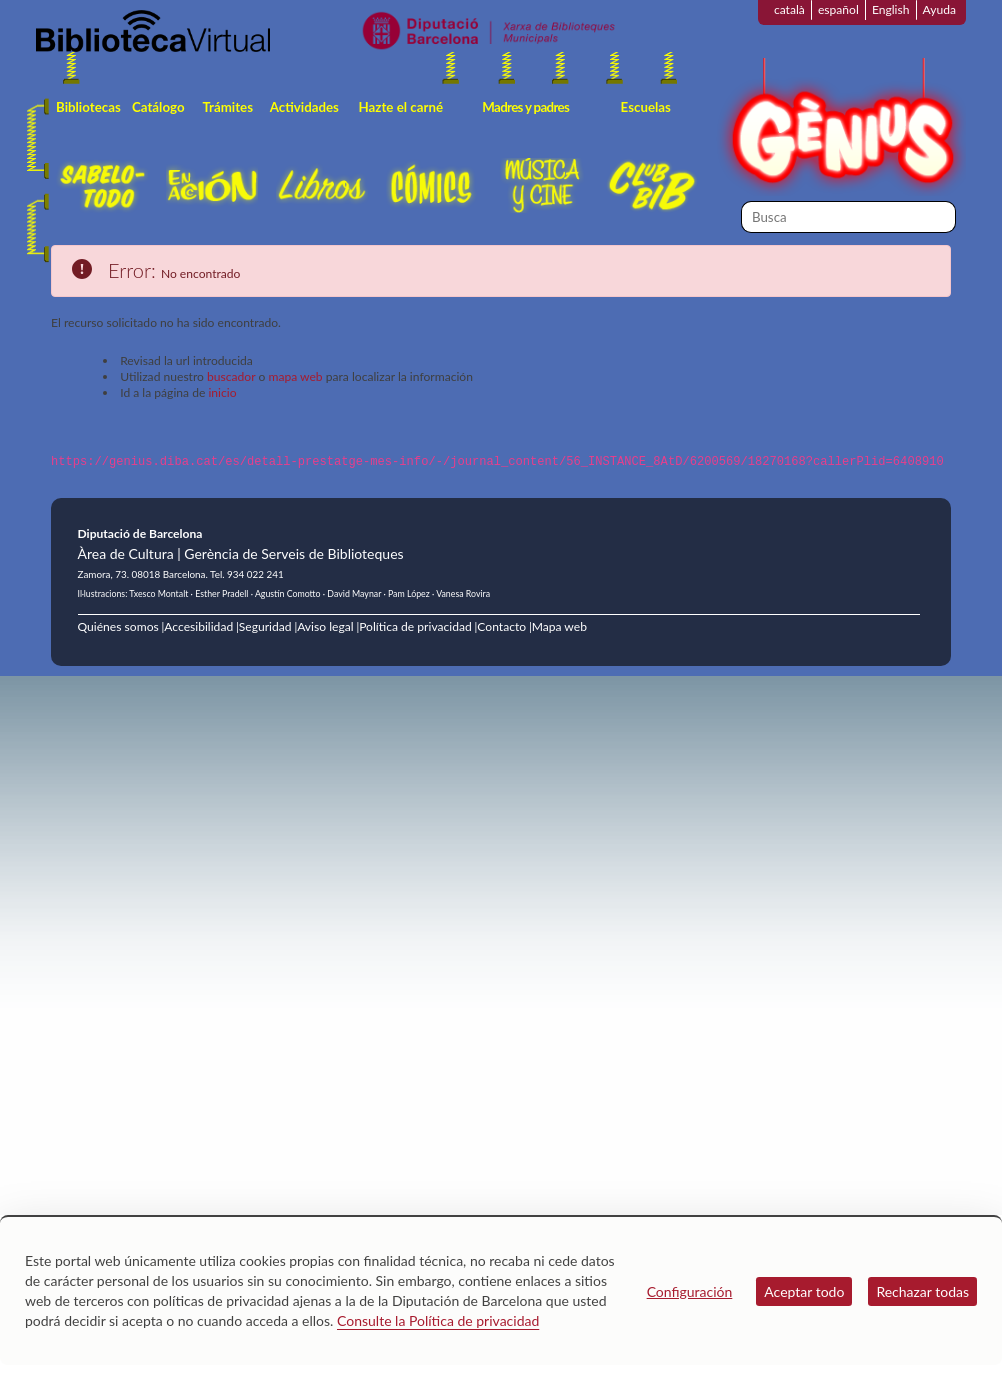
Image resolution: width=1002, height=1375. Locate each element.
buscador (231, 376)
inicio (222, 392)
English (891, 9)
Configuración (690, 1291)
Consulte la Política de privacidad (438, 1320)
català (789, 9)
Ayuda (939, 9)
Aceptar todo (804, 1291)
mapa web (295, 376)
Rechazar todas (922, 1291)
